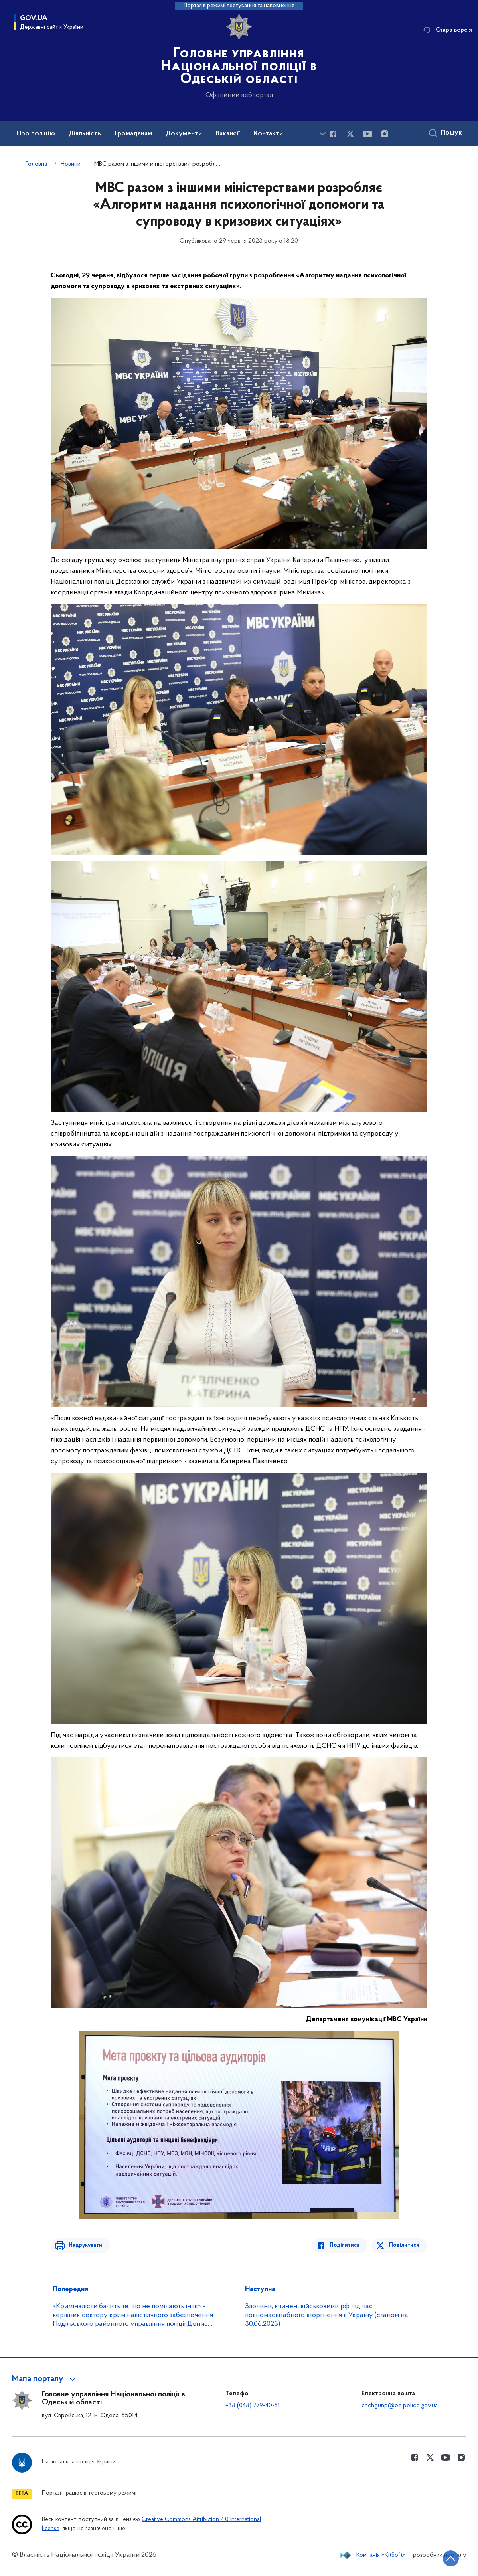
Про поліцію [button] (36, 133)
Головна (36, 164)
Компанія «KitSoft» (381, 2555)
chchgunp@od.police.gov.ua (399, 2405)
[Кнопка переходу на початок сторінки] (448, 2558)
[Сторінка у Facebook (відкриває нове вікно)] (333, 133)
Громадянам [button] (133, 133)
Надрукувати (83, 2245)
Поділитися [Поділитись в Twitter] (404, 2245)
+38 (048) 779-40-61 (252, 2405)
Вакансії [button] (227, 133)
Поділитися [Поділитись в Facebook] (346, 2245)
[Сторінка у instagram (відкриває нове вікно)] (384, 133)
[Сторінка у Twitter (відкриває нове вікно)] (350, 133)
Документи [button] (184, 133)
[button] (45, 2379)
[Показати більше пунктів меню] (322, 133)
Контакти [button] (268, 133)
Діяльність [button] (85, 133)
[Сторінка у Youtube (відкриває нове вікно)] (367, 133)
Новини (71, 164)
